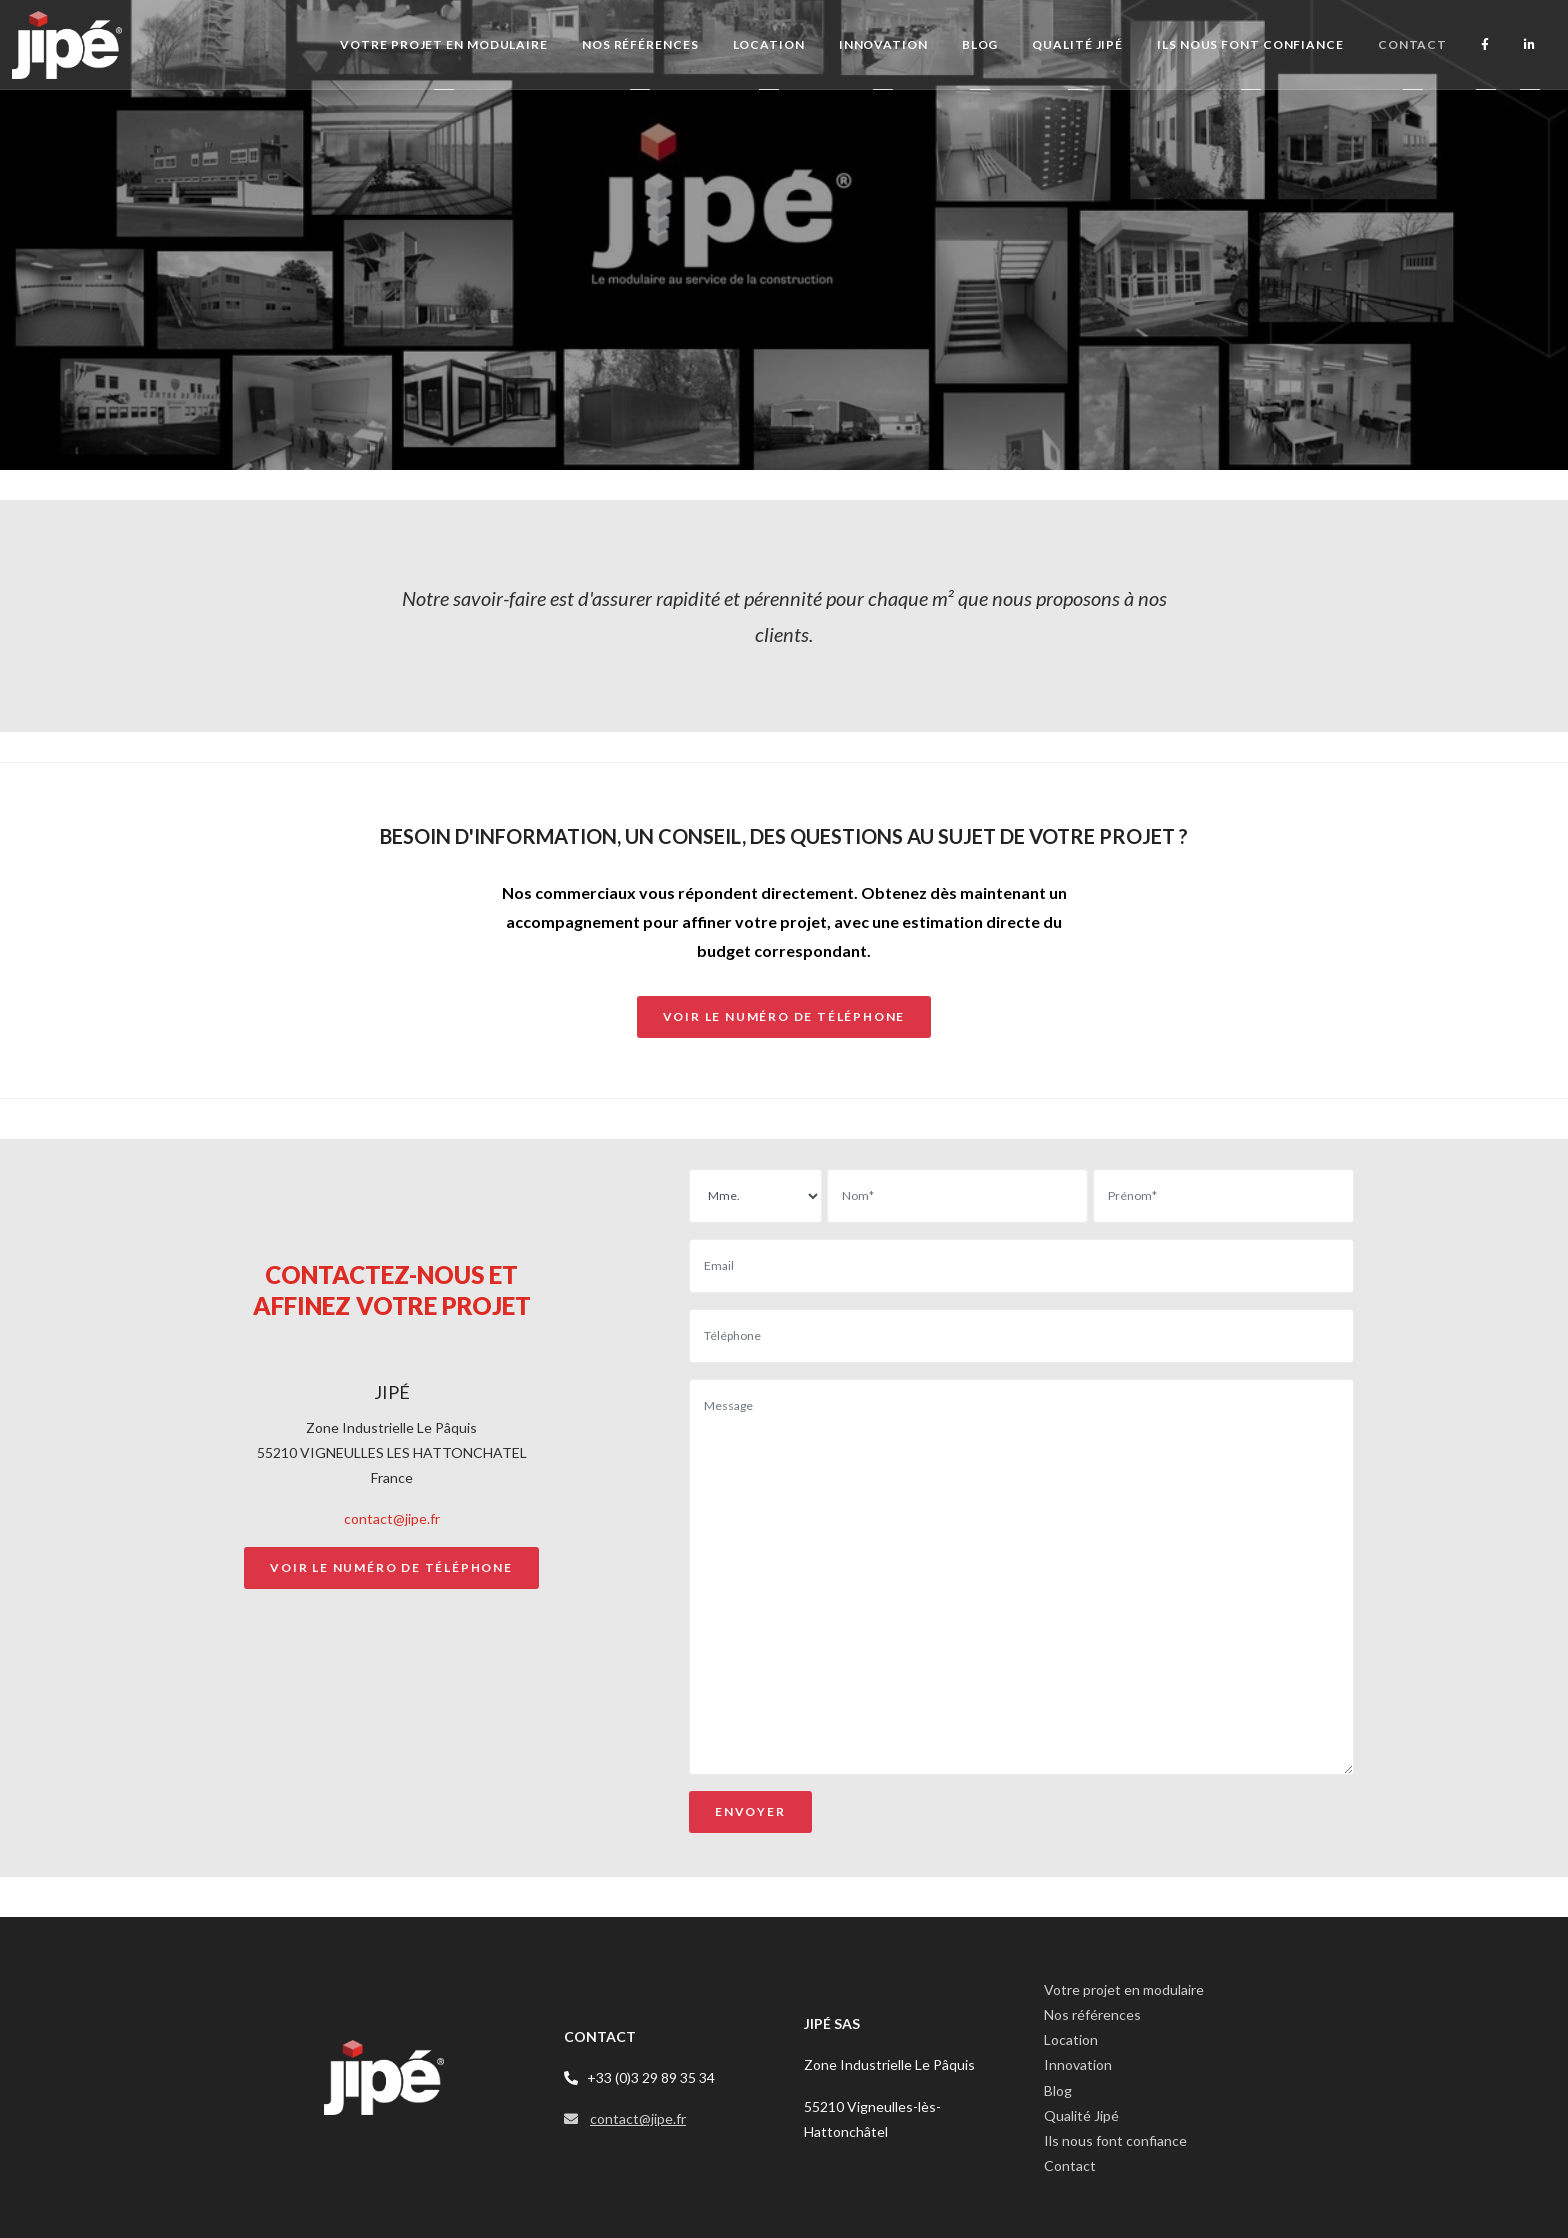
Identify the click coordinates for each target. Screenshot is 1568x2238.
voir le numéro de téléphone (784, 1016)
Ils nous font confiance (1115, 2140)
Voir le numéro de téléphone (391, 1567)
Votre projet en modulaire (1124, 1989)
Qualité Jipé (1081, 2115)
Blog (1058, 2090)
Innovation (1078, 2064)
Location (1071, 2039)
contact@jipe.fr (392, 1518)
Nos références (1092, 2014)
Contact (1070, 2165)
